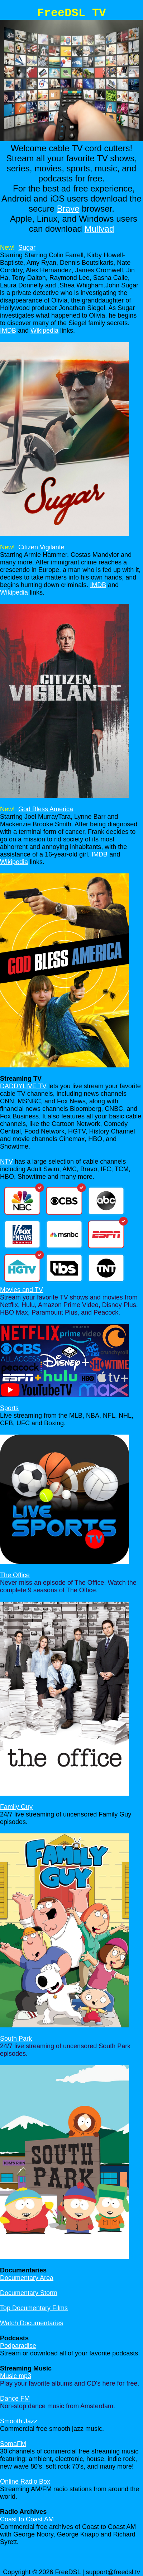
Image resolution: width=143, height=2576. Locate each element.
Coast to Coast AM (27, 2519)
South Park (16, 2038)
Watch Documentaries (31, 2323)
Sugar (26, 247)
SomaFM (13, 2443)
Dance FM (15, 2398)
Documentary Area (26, 2277)
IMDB (8, 330)
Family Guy (16, 1806)
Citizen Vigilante (41, 547)
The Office (15, 1575)
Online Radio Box (25, 2481)
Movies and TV (21, 1289)
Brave (68, 208)
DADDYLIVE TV (23, 1086)
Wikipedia (44, 330)
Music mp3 (15, 2375)
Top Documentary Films (34, 2308)
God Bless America (45, 809)
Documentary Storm (28, 2292)
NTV (6, 1161)
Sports (9, 1408)
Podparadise (18, 2345)
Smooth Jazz (18, 2421)
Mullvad (99, 229)
